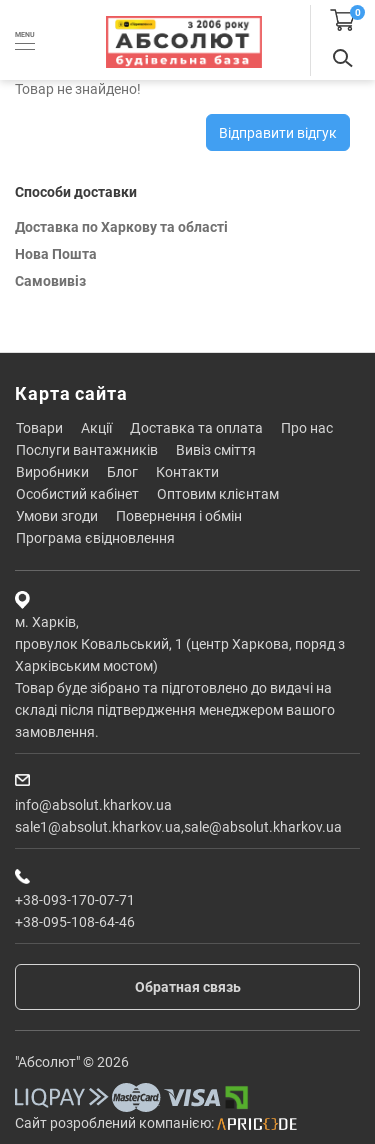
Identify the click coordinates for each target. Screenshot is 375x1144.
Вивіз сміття (216, 450)
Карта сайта (71, 393)
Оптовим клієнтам (218, 494)
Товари (39, 428)
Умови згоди (57, 516)
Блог (122, 472)
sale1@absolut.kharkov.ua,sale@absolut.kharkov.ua (178, 827)
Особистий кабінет (77, 494)
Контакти (187, 472)
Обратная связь (188, 987)
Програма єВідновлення (95, 538)
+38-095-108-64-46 (75, 922)
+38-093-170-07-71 (75, 900)
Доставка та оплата (196, 428)
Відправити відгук (278, 133)
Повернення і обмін (179, 516)
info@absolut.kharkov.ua (93, 805)
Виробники (52, 472)
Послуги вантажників (87, 450)
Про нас (307, 428)
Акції (96, 428)
